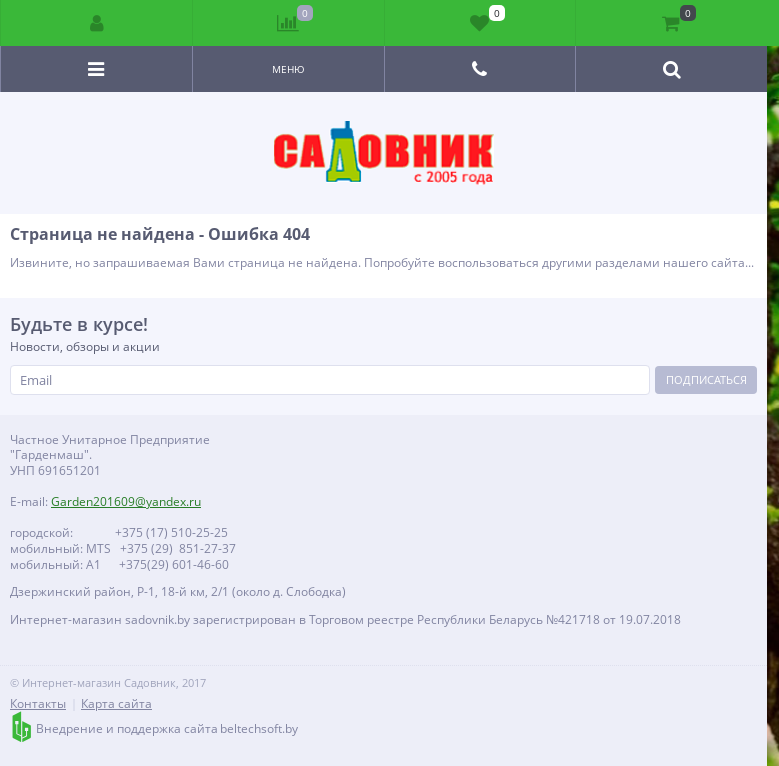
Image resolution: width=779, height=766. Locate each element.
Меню (288, 69)
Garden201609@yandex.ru (126, 501)
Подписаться (706, 379)
